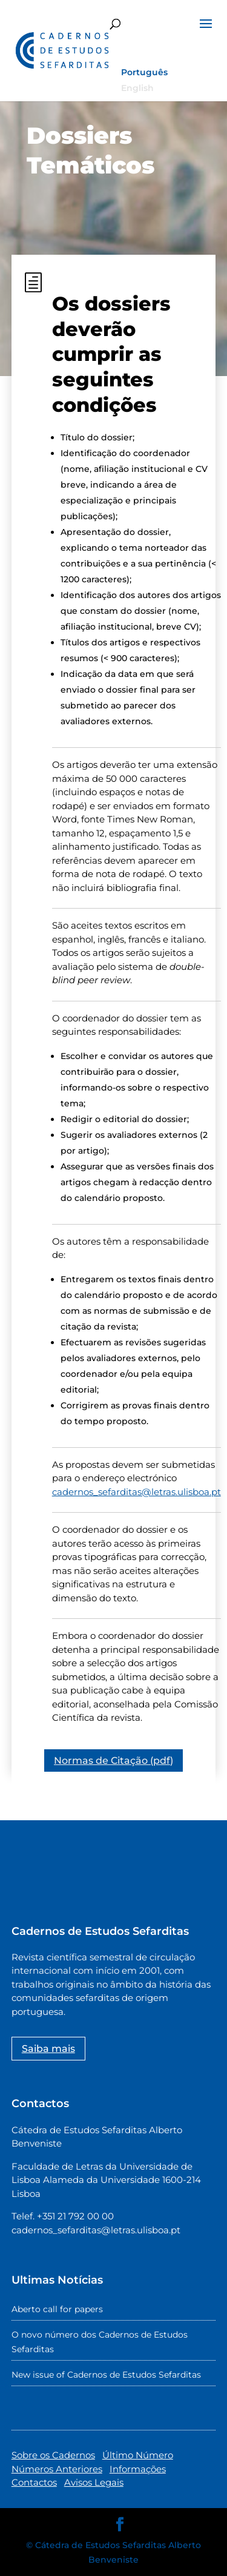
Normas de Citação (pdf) (113, 1760)
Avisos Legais (93, 2482)
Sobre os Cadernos (53, 2455)
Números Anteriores (57, 2469)
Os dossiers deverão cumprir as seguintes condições (111, 354)
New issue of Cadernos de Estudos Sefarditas (106, 2374)
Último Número (137, 2455)
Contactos (34, 2482)
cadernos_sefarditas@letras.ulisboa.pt (136, 1492)
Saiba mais (48, 2048)
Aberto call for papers (57, 2309)
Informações (138, 2469)
